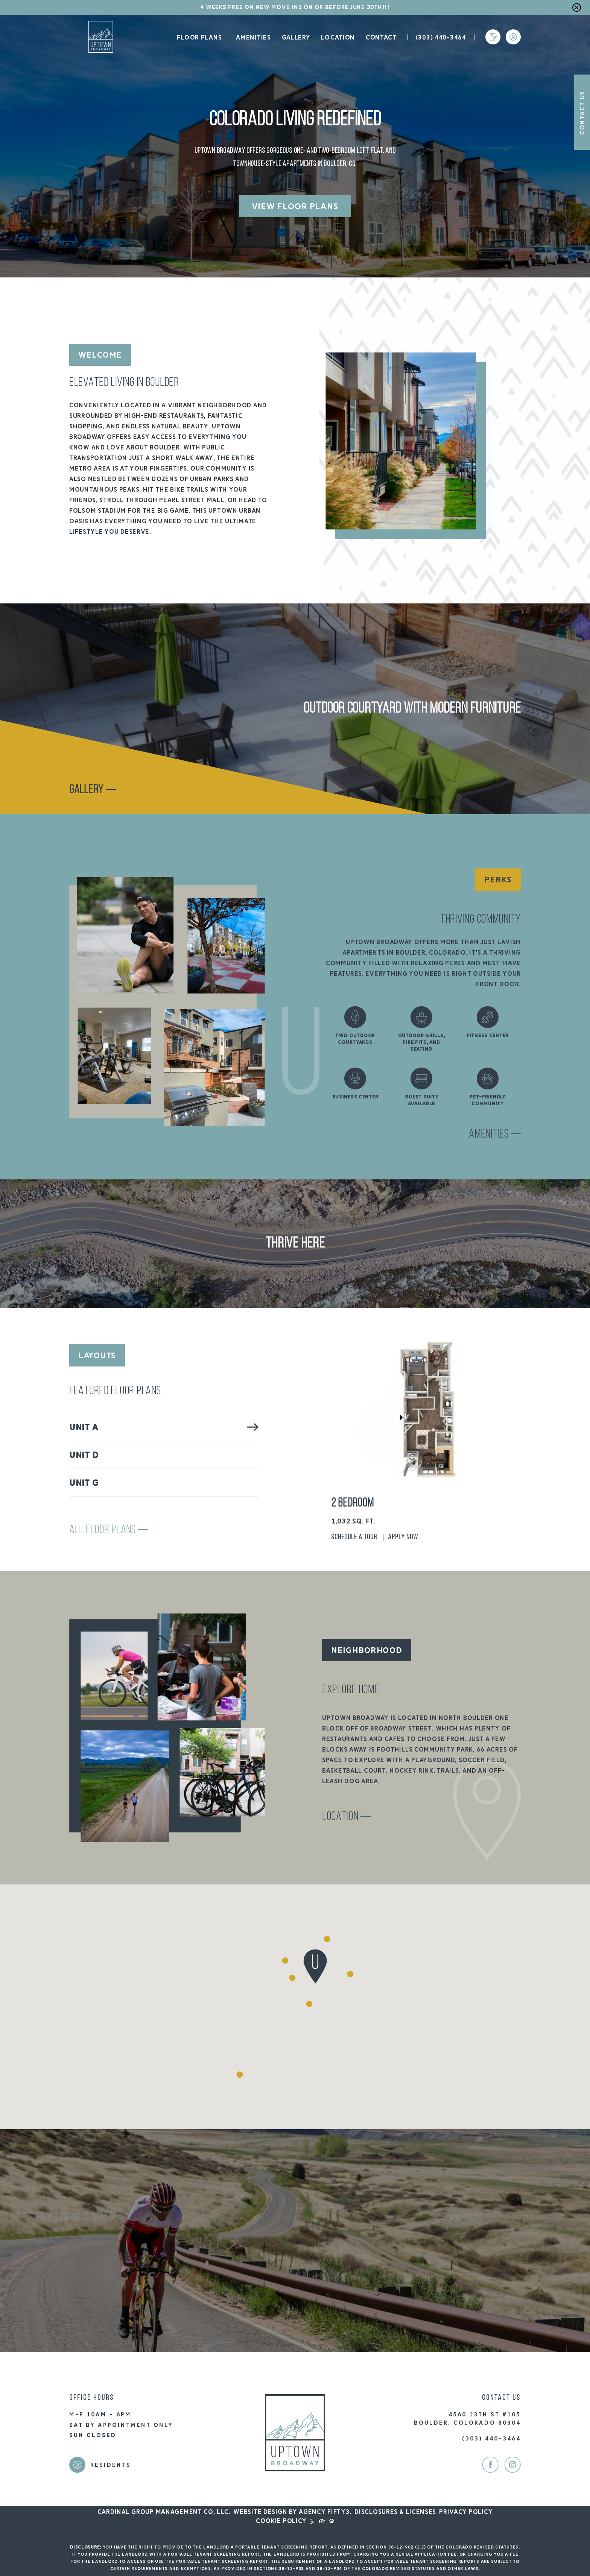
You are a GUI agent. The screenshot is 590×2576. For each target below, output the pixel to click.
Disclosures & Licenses (395, 2512)
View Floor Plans (295, 206)
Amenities (253, 38)
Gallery (296, 38)
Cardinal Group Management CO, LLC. (163, 2512)
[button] (239, 2074)
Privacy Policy (466, 2512)
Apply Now (403, 1537)
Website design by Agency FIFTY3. (292, 2512)
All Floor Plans (108, 1530)
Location (338, 38)
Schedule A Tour (354, 1537)
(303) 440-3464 (441, 38)
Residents (110, 2465)
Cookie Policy (281, 2521)
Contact (381, 38)
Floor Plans (198, 38)
